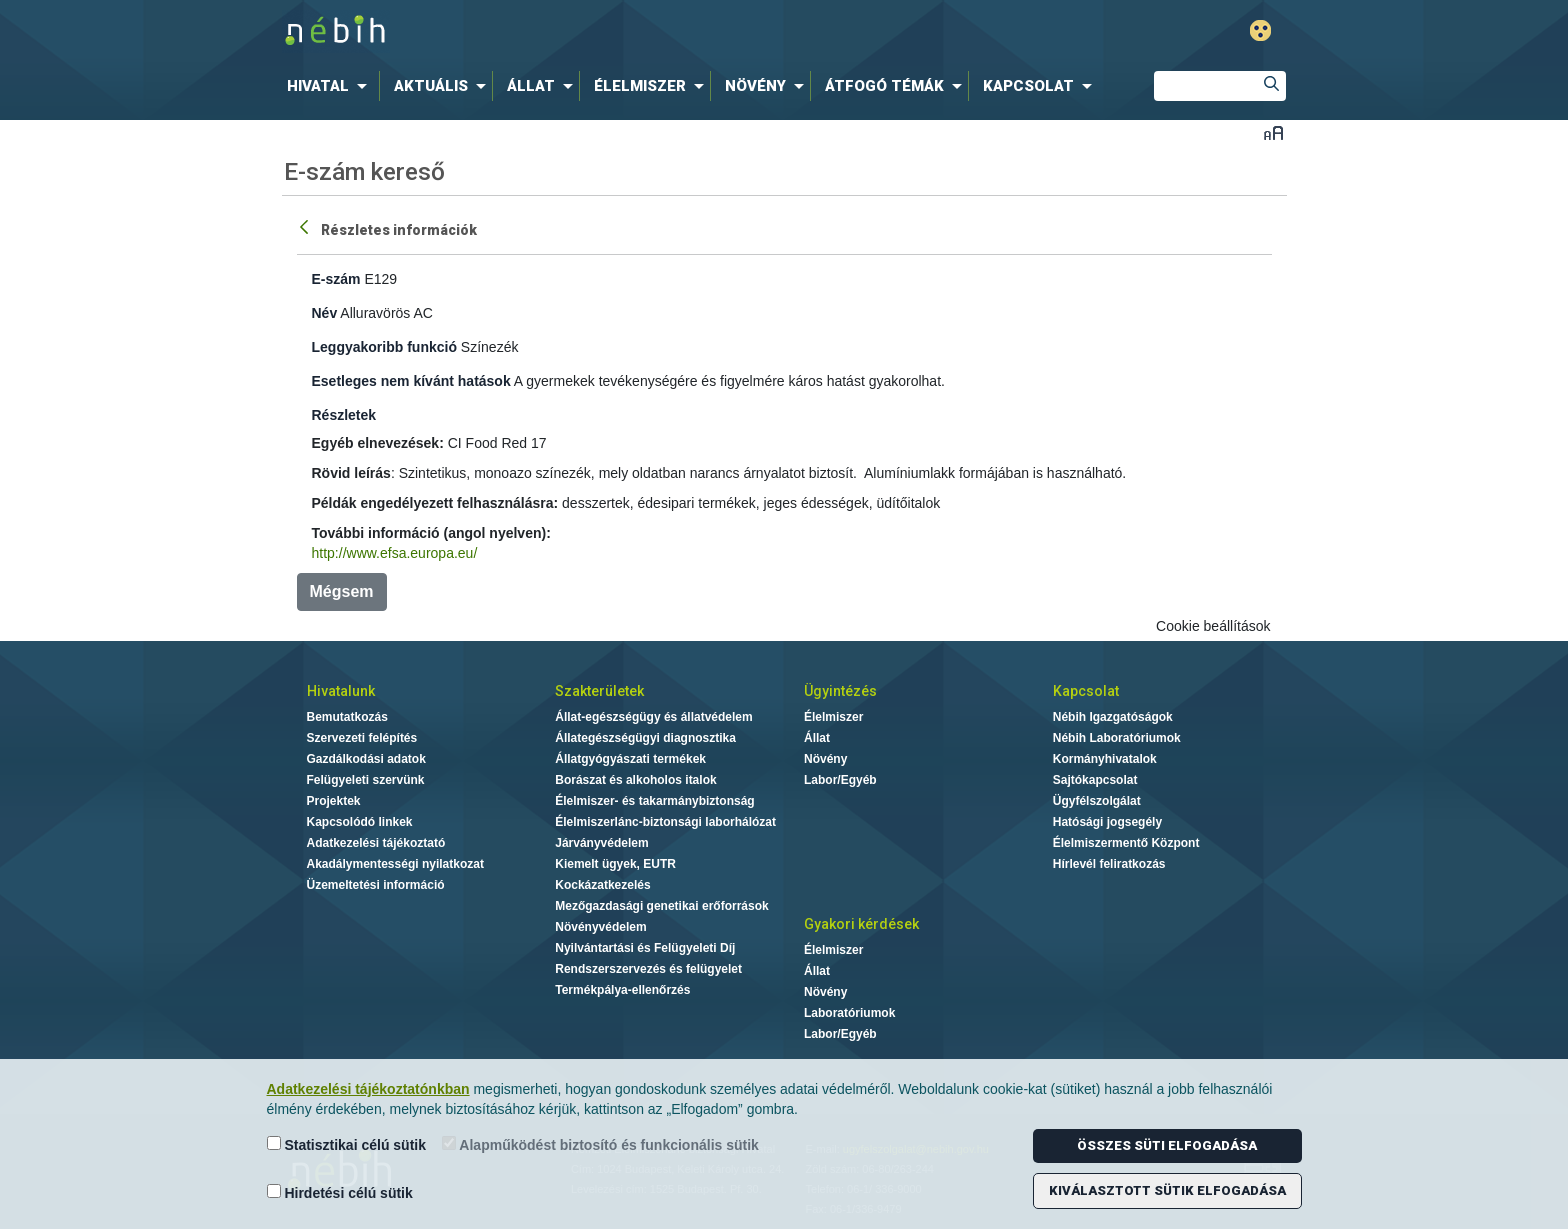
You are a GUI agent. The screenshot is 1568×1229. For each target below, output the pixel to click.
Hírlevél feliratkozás (1109, 864)
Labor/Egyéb (840, 780)
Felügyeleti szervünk (366, 780)
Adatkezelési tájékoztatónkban (368, 1089)
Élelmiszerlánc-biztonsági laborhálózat (665, 822)
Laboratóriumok (849, 1013)
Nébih (571, 31)
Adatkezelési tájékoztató (376, 843)
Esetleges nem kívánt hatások (411, 381)
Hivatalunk (341, 691)
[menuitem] (331, 86)
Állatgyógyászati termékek (630, 759)
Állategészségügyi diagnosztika (645, 738)
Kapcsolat (1086, 691)
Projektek (334, 801)
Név (325, 313)
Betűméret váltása (1273, 132)
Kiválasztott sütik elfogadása (1167, 1190)
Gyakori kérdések (861, 924)
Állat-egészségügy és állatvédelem (653, 717)
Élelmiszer (833, 717)
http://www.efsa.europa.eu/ (395, 553)
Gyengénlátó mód (1260, 30)
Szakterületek (599, 691)
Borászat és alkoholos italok (635, 780)
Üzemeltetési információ (376, 885)
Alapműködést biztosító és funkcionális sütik (600, 1144)
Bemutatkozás (347, 717)
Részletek (344, 415)
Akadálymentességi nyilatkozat (395, 864)
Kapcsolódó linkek (360, 822)
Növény (825, 759)
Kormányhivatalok (1105, 759)
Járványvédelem (601, 843)
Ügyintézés (840, 691)
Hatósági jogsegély (1107, 822)
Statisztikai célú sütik (347, 1144)
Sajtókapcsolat (1095, 780)
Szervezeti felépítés (362, 738)
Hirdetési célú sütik (340, 1192)
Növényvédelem (600, 927)
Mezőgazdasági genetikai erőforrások (661, 906)
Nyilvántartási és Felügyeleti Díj (645, 948)
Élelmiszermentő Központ (1126, 843)
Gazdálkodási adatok (366, 759)
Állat (817, 738)
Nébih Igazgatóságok (1113, 717)
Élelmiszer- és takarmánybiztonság (654, 801)
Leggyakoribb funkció (384, 347)
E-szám (336, 279)
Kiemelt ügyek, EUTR (615, 864)
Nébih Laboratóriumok (1117, 738)
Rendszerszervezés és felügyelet (648, 969)
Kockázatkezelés (602, 885)
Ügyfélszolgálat (1097, 801)
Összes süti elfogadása (1167, 1145)
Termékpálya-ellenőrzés (622, 990)
